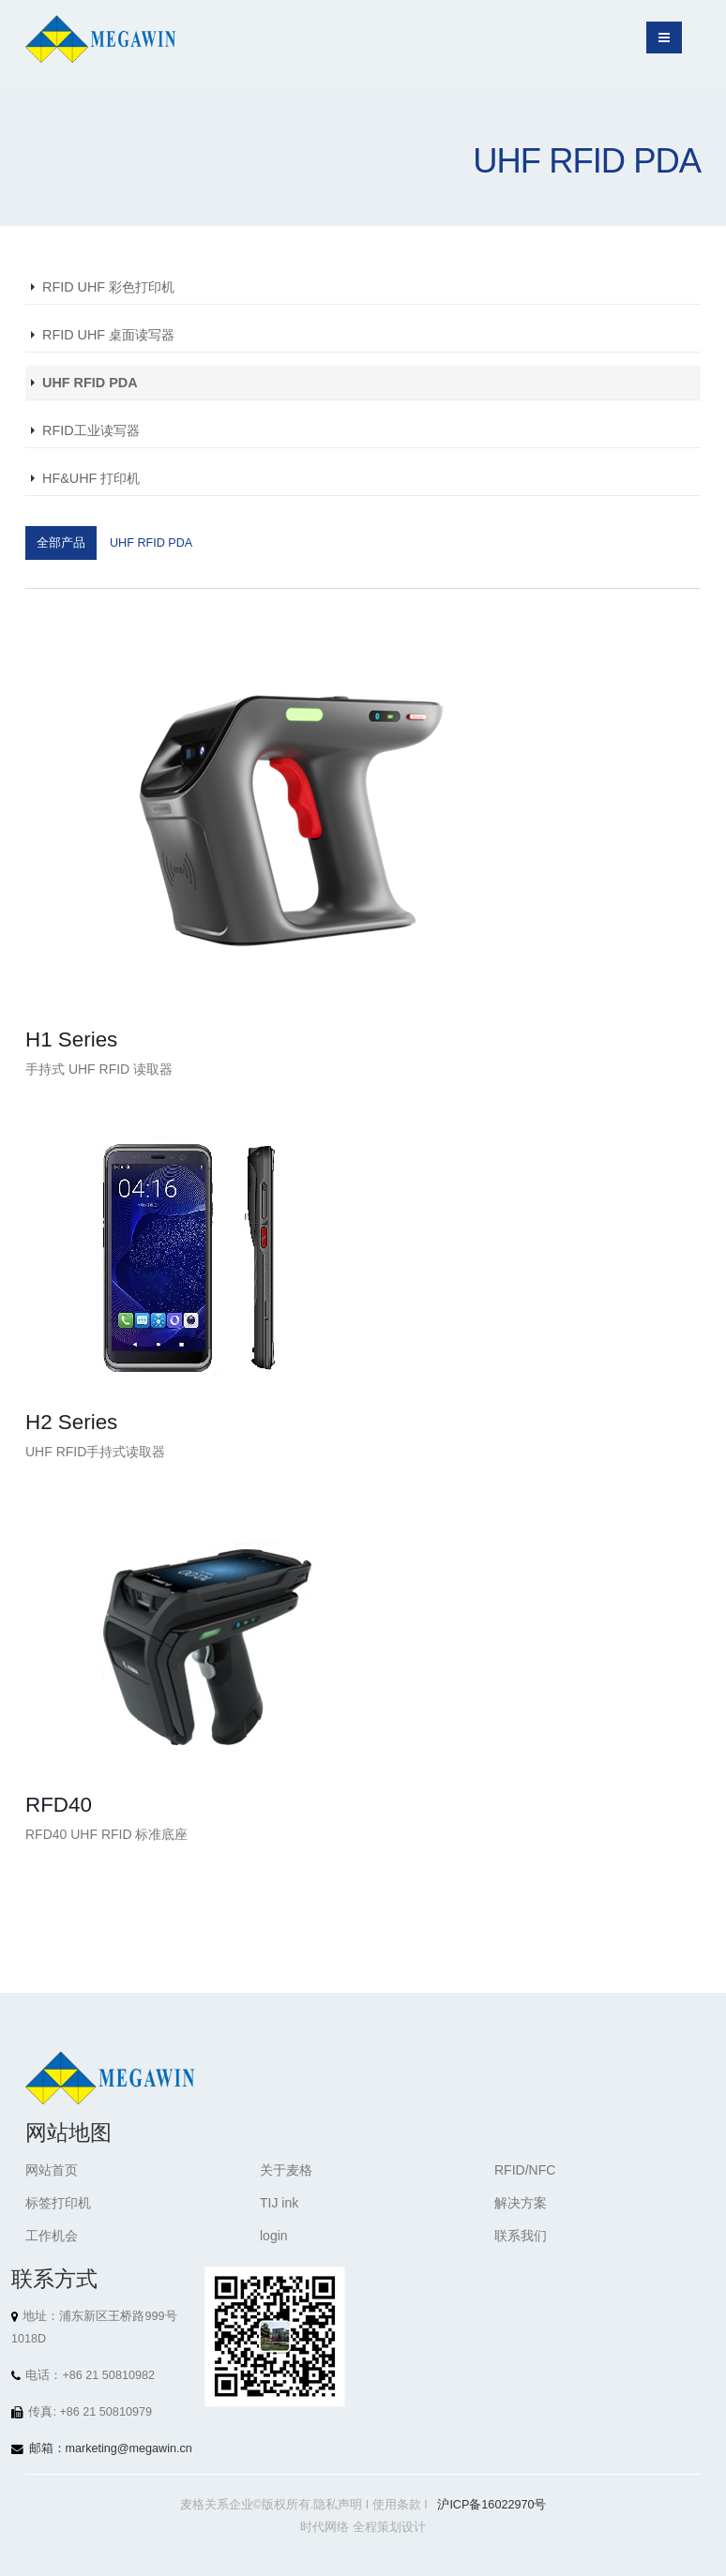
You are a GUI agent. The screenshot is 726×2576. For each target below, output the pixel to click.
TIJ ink (279, 2202)
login (274, 2235)
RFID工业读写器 (91, 430)
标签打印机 (58, 2202)
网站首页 (51, 2169)
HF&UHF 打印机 (91, 478)
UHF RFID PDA (90, 382)
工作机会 (51, 2235)
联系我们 (520, 2235)
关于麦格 (286, 2169)
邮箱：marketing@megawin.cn (110, 2448)
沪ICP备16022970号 (491, 2504)
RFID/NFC (524, 2169)
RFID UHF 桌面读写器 (108, 334)
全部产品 (61, 543)
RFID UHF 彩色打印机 (108, 286)
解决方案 (520, 2202)
